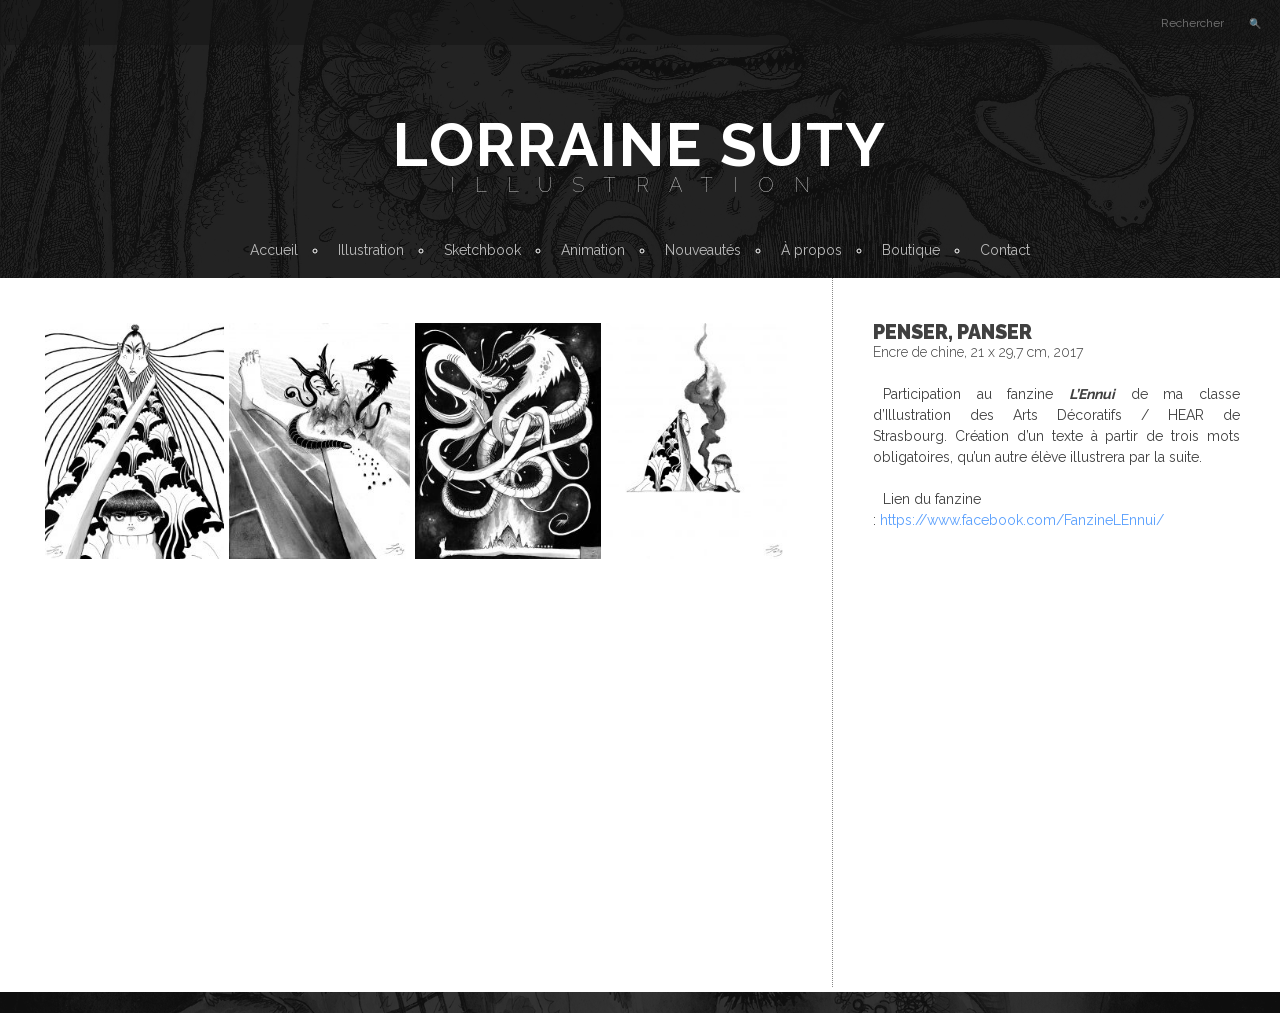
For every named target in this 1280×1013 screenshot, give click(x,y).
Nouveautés (703, 250)
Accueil (274, 250)
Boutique (911, 250)
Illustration (640, 185)
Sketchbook (482, 250)
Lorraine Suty (640, 145)
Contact (1005, 250)
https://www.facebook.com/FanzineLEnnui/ (1022, 520)
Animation (593, 250)
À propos (811, 250)
